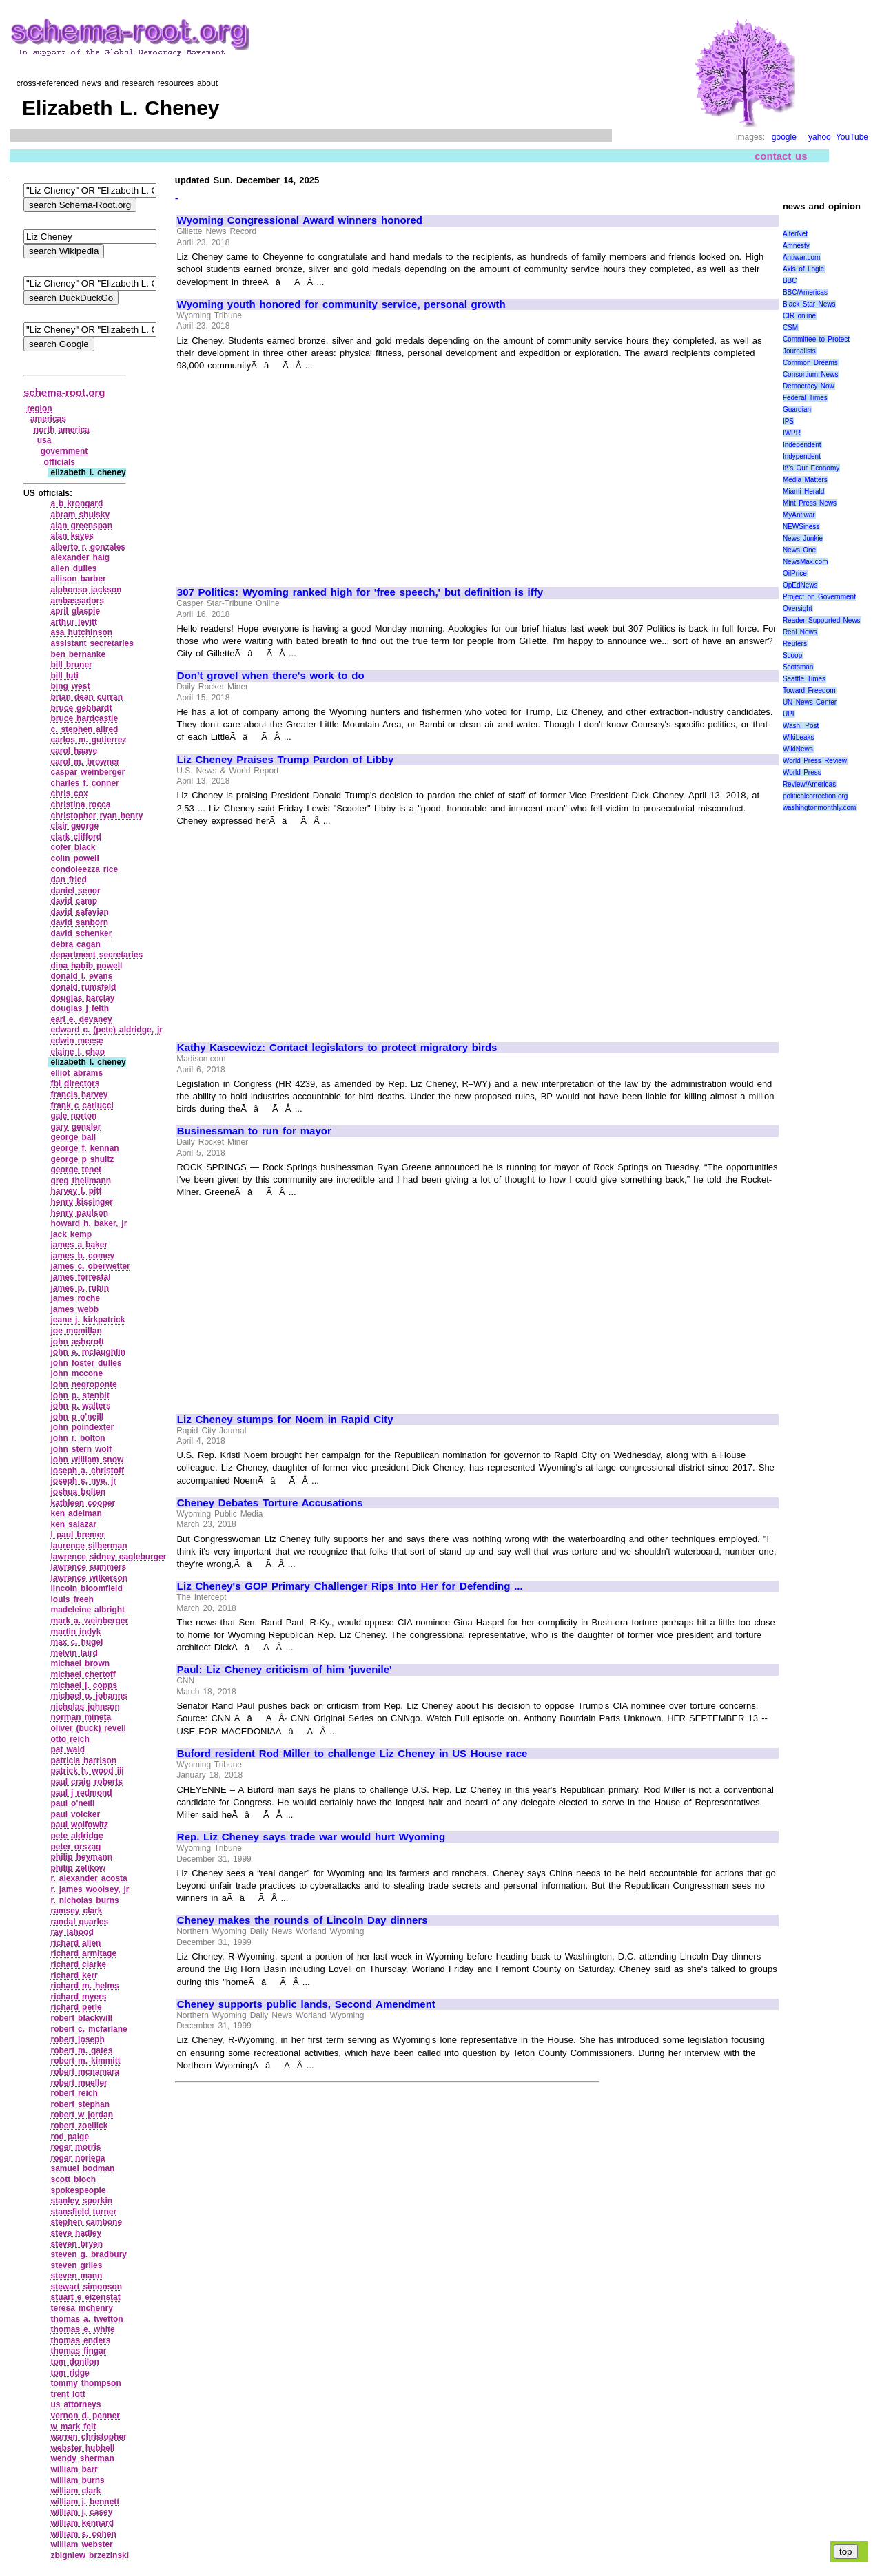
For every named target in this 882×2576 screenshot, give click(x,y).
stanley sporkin (81, 2200)
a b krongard (76, 503)
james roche (75, 1298)
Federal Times (805, 398)
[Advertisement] (293, 472)
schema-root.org (64, 392)
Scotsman (798, 667)
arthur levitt (73, 622)
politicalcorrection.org (815, 796)
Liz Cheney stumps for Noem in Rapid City (285, 1419)
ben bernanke (77, 654)
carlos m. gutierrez (88, 740)
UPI (788, 714)
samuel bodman (82, 2168)
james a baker (78, 1244)
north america (62, 430)
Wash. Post (801, 725)
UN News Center (810, 702)
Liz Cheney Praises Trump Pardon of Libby (285, 759)
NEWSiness (801, 526)
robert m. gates (81, 2050)
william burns (77, 2480)
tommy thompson (85, 2383)
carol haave (73, 751)
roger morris (75, 2147)
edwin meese (76, 1041)
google (784, 137)
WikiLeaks (798, 737)
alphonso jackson (85, 589)
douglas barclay (82, 998)
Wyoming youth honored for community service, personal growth (341, 304)
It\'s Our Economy (811, 468)
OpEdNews (800, 585)
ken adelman (75, 1513)
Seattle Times (804, 679)
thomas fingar (78, 2351)
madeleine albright (87, 1609)
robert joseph (77, 2039)
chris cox (69, 793)
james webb (74, 1309)
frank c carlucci (81, 1105)
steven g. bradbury (88, 2254)
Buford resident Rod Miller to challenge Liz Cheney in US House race (352, 1753)
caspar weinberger (87, 772)
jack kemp (71, 1234)
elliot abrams (76, 1073)
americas (48, 419)
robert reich (73, 2093)
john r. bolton (77, 1438)
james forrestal (80, 1277)
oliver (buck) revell (87, 1728)
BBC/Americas (805, 292)
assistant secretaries (91, 643)
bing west (70, 686)
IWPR (792, 433)
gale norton (73, 1116)
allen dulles (73, 568)
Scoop (792, 655)
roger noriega (77, 2158)
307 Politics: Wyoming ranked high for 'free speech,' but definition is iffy (360, 592)
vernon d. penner (85, 2415)
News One (799, 550)
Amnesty (796, 245)
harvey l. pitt (75, 1191)
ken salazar (73, 1524)
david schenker (81, 933)
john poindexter (82, 1427)
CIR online (799, 316)
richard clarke (77, 1964)
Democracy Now (808, 386)
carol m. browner (84, 762)
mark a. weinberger (89, 1620)
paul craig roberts (86, 1782)
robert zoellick (78, 2125)
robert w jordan (81, 2114)
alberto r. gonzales (87, 547)
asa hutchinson (81, 632)
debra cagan (75, 944)
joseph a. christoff (87, 1470)
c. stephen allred (84, 729)
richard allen (75, 1943)
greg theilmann (80, 1180)
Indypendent (802, 456)
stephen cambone (86, 2222)
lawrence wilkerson (88, 1578)
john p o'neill (76, 1417)
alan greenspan (81, 525)
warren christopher (88, 2437)
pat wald (67, 1749)
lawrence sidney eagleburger (108, 1556)
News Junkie (803, 538)
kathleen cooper (82, 1503)
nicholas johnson (84, 1707)
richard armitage (83, 1953)
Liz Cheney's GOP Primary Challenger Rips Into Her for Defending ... (350, 1586)
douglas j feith (79, 1008)
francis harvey (78, 1094)
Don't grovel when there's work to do (271, 675)
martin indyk (75, 1632)
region (39, 408)
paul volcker (75, 1814)
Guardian (797, 409)
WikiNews (798, 749)
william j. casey (81, 2512)
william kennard (82, 2523)
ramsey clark (76, 1910)
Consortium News (811, 374)
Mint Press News (810, 503)
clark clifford (75, 837)
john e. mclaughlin (87, 1352)
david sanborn (79, 922)
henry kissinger (81, 1202)
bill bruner (71, 664)
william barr (73, 2469)
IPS (788, 421)
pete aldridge (76, 1835)
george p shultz (82, 1159)
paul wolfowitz (79, 1824)
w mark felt (73, 2426)
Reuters (795, 643)
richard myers (78, 1997)
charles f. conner (84, 783)
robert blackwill (81, 2018)
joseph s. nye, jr (83, 1481)
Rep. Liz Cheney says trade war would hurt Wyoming (311, 1836)
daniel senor (75, 890)
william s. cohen (83, 2534)
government (64, 451)
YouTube (852, 137)
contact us (781, 156)
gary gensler (75, 1127)
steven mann (76, 2276)
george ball (73, 1137)
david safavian (79, 912)
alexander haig (80, 557)
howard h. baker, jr (88, 1223)
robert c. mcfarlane (88, 2029)
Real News (800, 632)
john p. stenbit (79, 1395)
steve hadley (75, 2233)
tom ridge (69, 2373)
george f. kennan (84, 1148)
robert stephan (80, 2104)
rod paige (69, 2136)
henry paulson (79, 1213)
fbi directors (74, 1083)
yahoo (819, 137)
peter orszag (75, 1846)
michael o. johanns (88, 1696)
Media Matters (805, 480)
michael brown (80, 1663)
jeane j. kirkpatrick (87, 1320)
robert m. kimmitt (85, 2061)
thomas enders (80, 2340)
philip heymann (81, 1857)
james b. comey (82, 1255)
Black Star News (809, 304)
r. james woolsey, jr (89, 1889)
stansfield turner (83, 2211)
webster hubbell (82, 2448)
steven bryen (76, 2244)
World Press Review (815, 761)
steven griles (76, 2265)
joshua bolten (77, 1492)
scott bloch (73, 2179)
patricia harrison (83, 1760)
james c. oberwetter (90, 1266)
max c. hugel (76, 1642)
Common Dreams (810, 362)
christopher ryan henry (96, 815)
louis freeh (71, 1599)
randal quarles (79, 1921)
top (845, 2551)
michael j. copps (83, 1685)
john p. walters (80, 1406)
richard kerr (73, 1975)
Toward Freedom (809, 690)
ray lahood (71, 1932)
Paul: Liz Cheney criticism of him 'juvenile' (284, 1669)
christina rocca (80, 804)
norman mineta (80, 1717)
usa (44, 440)
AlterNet (795, 234)
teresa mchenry (81, 2308)
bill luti (64, 676)
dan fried (68, 879)
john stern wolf (81, 1449)
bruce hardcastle (84, 718)
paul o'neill (72, 1803)
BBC (790, 280)
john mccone (76, 1373)
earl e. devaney (81, 1019)
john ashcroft (77, 1342)
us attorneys (75, 2404)
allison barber (77, 578)
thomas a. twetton (86, 2319)
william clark (75, 2490)
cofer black (72, 847)
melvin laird (73, 1653)
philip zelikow (77, 1868)
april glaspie (75, 611)
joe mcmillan (75, 1331)
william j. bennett (84, 2501)
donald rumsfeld (83, 987)
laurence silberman (88, 1545)
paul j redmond (81, 1793)
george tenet (75, 1169)
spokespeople (77, 2190)
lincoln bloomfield (86, 1588)
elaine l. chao (77, 1052)
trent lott (67, 2394)
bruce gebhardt (81, 708)
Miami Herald (804, 491)
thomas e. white (82, 2329)
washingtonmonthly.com (820, 807)
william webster (81, 2544)
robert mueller (78, 2083)
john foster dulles (85, 1363)
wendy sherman (82, 2458)
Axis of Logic (803, 269)
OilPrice (795, 573)
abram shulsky (80, 514)
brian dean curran (86, 697)
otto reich (69, 1739)
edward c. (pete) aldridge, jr (106, 1030)
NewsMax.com (805, 561)
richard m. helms (84, 1986)
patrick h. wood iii (86, 1771)
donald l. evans (81, 976)
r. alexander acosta (88, 1878)
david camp (73, 901)
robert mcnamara (84, 2072)
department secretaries (96, 954)
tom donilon (74, 2362)
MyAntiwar (799, 515)
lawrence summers (88, 1567)
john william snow (86, 1459)
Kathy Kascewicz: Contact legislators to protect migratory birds (337, 1047)
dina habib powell (86, 965)
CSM (790, 327)
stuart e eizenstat (85, 2297)
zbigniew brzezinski (89, 2555)
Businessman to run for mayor (254, 1130)
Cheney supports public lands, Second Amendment (306, 2004)
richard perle (75, 2007)
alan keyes (71, 536)
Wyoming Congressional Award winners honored (299, 220)
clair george (74, 826)
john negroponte (83, 1384)
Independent (802, 444)
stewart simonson (86, 2287)
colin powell (74, 858)
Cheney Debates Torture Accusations (270, 1502)
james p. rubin (79, 1288)
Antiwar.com (801, 257)
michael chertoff (82, 1674)
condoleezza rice (84, 869)
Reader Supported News (822, 620)
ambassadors (76, 600)
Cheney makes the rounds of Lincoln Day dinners (302, 1920)
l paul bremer (77, 1534)
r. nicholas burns (84, 1900)
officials (59, 462)
